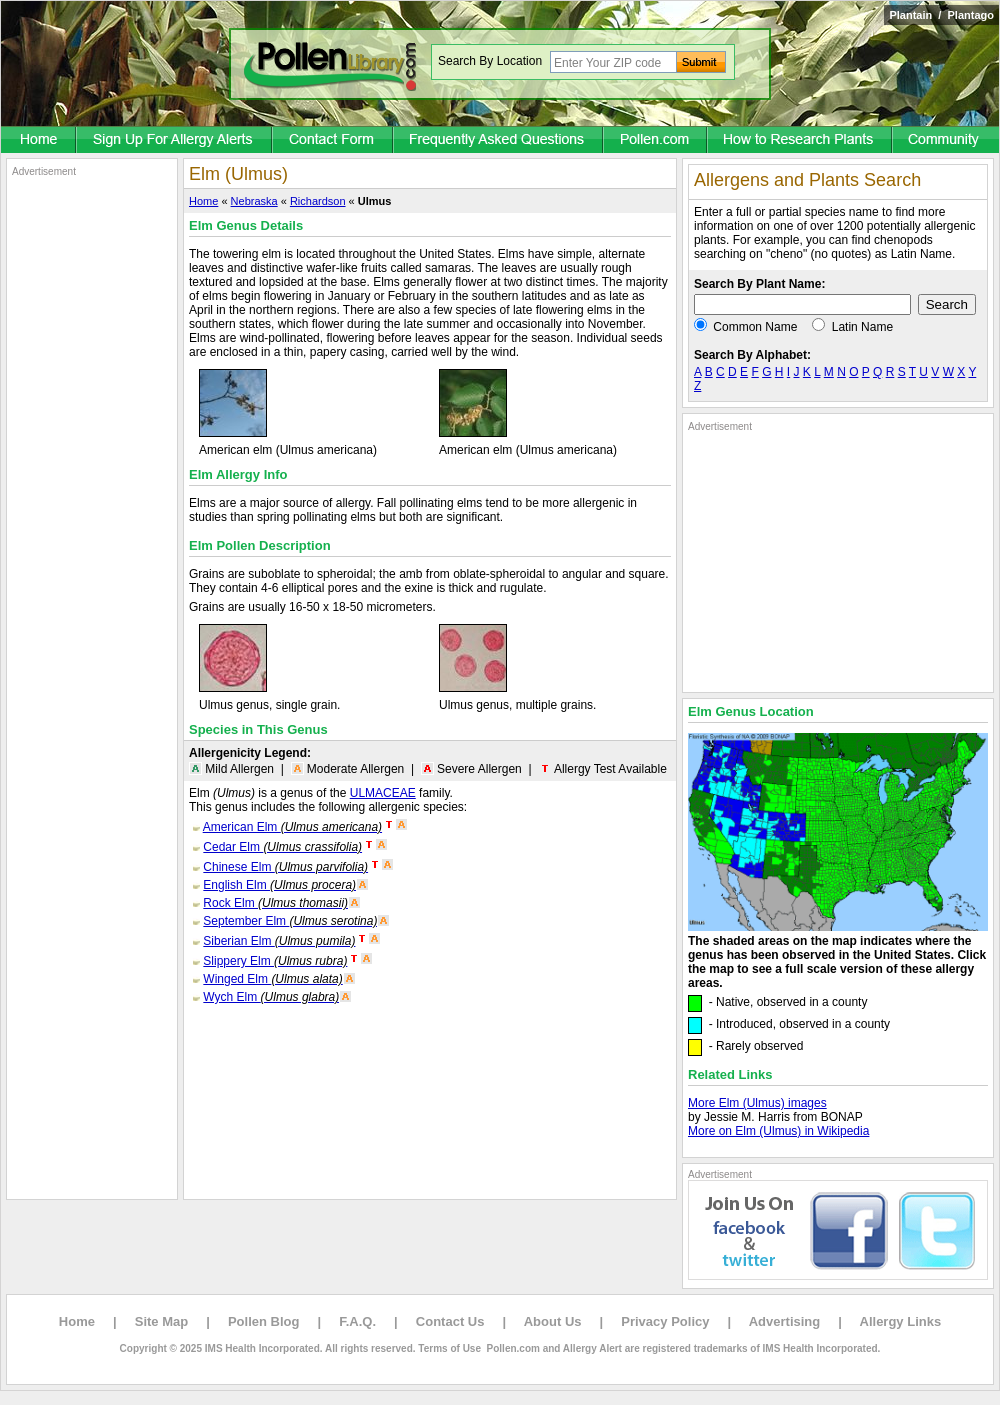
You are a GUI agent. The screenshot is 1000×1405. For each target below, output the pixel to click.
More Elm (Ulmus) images (757, 1103)
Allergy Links (901, 1321)
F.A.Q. (357, 1321)
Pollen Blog (264, 1321)
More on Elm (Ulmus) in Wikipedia (778, 1131)
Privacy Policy (665, 1321)
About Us (553, 1321)
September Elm (290, 921)
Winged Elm (272, 979)
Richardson (318, 201)
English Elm (279, 885)
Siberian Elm (279, 941)
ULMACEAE (383, 793)
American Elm (292, 827)
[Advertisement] (92, 478)
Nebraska (254, 201)
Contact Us (450, 1321)
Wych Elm (271, 997)
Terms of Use (449, 1348)
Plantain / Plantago (941, 15)
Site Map (161, 1321)
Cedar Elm (282, 847)
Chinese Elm (285, 867)
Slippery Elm (275, 961)
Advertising (785, 1321)
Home (203, 201)
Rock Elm (275, 903)
